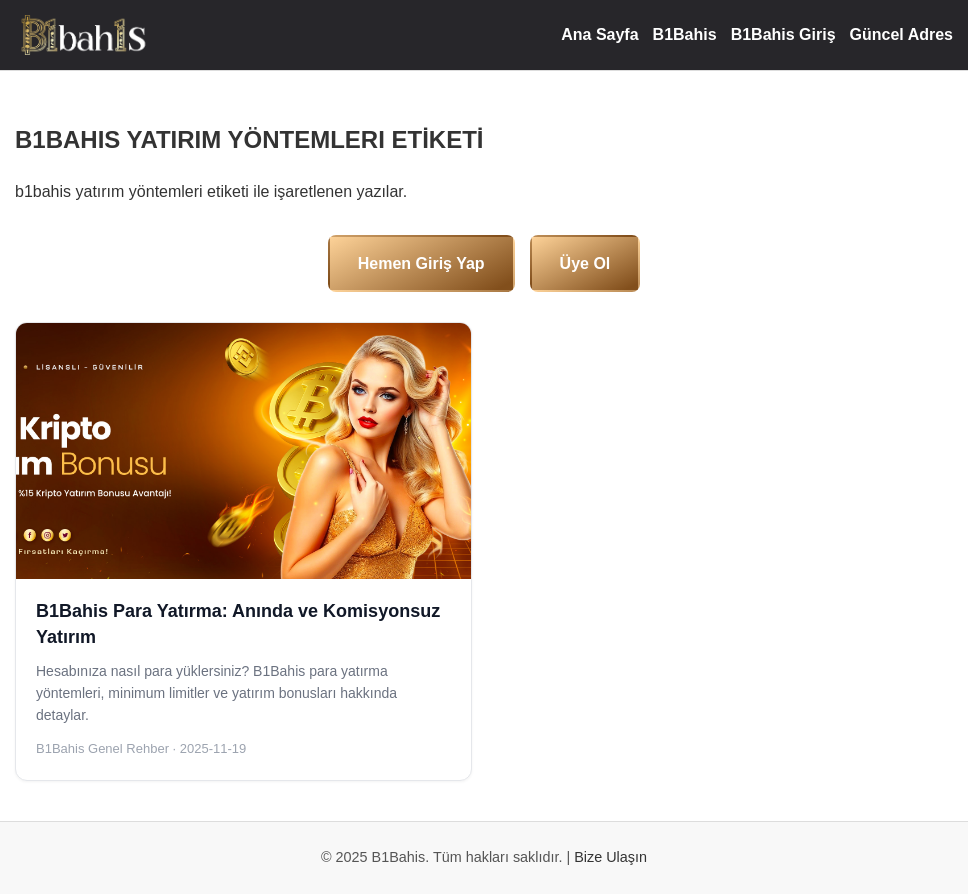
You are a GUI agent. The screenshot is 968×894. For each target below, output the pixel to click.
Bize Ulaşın (610, 857)
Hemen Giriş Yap (421, 263)
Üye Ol (585, 263)
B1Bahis (685, 34)
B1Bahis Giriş (783, 34)
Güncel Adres (901, 34)
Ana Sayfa (599, 34)
